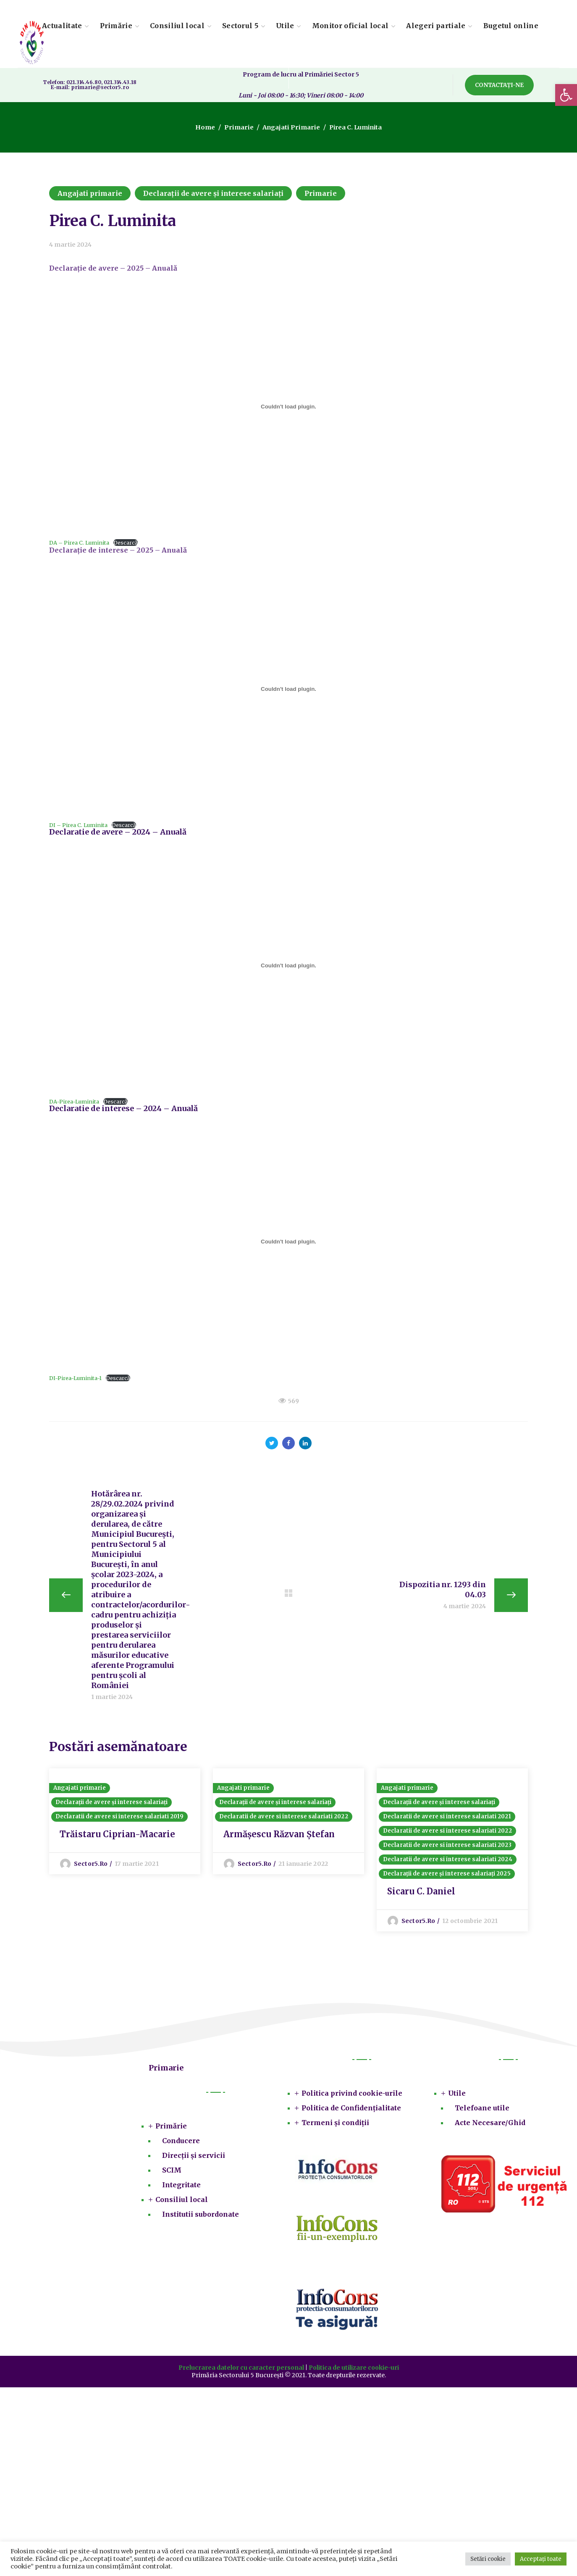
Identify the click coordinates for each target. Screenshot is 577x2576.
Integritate (181, 2188)
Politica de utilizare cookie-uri (354, 2371)
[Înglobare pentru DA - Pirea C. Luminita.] (288, 407)
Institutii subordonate (200, 2217)
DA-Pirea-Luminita (74, 1101)
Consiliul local (181, 2203)
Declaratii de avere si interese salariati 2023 (447, 1848)
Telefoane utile (482, 2111)
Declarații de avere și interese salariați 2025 (447, 1877)
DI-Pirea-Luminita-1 (75, 1378)
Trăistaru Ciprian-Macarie (117, 1837)
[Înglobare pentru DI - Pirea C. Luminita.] (288, 689)
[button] (566, 95)
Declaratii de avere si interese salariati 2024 (447, 1862)
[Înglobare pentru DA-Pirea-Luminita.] (288, 965)
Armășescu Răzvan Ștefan (279, 1837)
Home (207, 127)
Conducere (181, 2144)
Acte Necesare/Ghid (490, 2126)
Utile (457, 2096)
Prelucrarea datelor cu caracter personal (241, 2371)
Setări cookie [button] (488, 2559)
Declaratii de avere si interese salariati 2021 (447, 1819)
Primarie (240, 127)
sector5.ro (91, 1867)
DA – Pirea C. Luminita (79, 542)
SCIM (171, 2173)
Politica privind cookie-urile (352, 2096)
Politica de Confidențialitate (351, 2111)
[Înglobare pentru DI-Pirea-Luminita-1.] (288, 1242)
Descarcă (125, 542)
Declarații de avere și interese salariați (213, 193)
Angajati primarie (289, 127)
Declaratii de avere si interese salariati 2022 (283, 1819)
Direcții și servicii (193, 2159)
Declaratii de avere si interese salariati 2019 (119, 1819)
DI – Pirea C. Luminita (78, 825)
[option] (125, 1823)
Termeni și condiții (335, 2126)
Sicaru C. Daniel (421, 1894)
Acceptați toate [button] (540, 2559)
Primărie (171, 2129)
